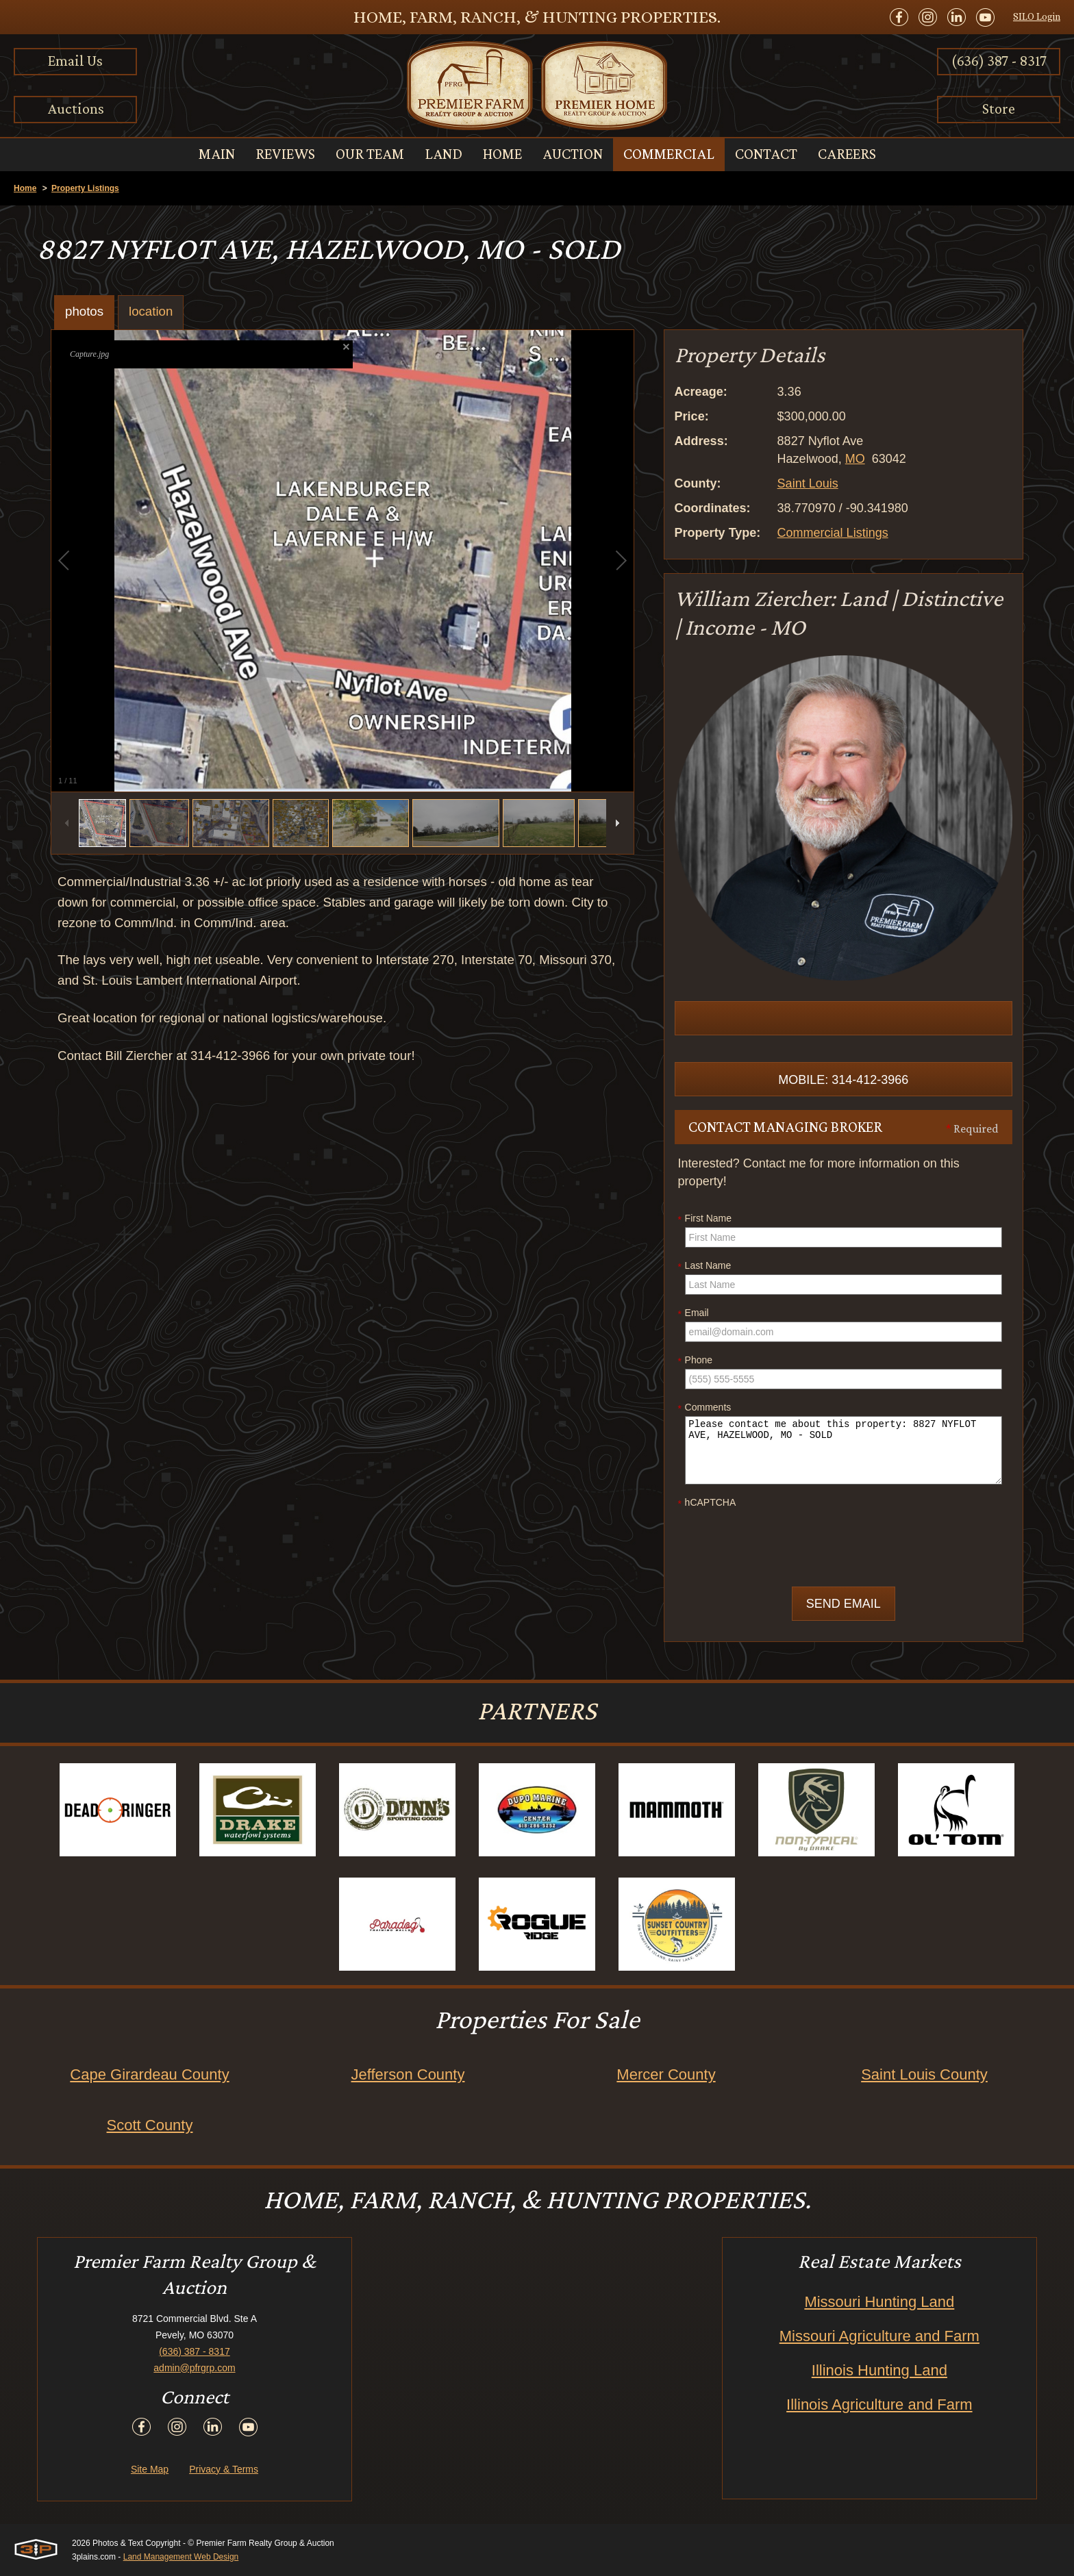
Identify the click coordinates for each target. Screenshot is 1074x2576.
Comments (705, 1408)
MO (855, 459)
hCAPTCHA (707, 1503)
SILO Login (1036, 16)
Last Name (705, 1266)
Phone (695, 1360)
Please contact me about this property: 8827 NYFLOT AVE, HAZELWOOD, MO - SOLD (843, 1450)
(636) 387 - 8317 (999, 60)
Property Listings (85, 188)
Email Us (75, 60)
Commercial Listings (832, 533)
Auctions (75, 108)
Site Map (149, 2469)
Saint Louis (807, 483)
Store (998, 108)
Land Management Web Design (181, 2557)
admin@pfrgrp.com (194, 2367)
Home (25, 188)
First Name (705, 1219)
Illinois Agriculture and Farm (879, 2404)
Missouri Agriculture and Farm (879, 2336)
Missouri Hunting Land (879, 2301)
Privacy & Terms (223, 2469)
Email (693, 1313)
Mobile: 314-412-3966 (843, 1080)
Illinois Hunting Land (879, 2370)
